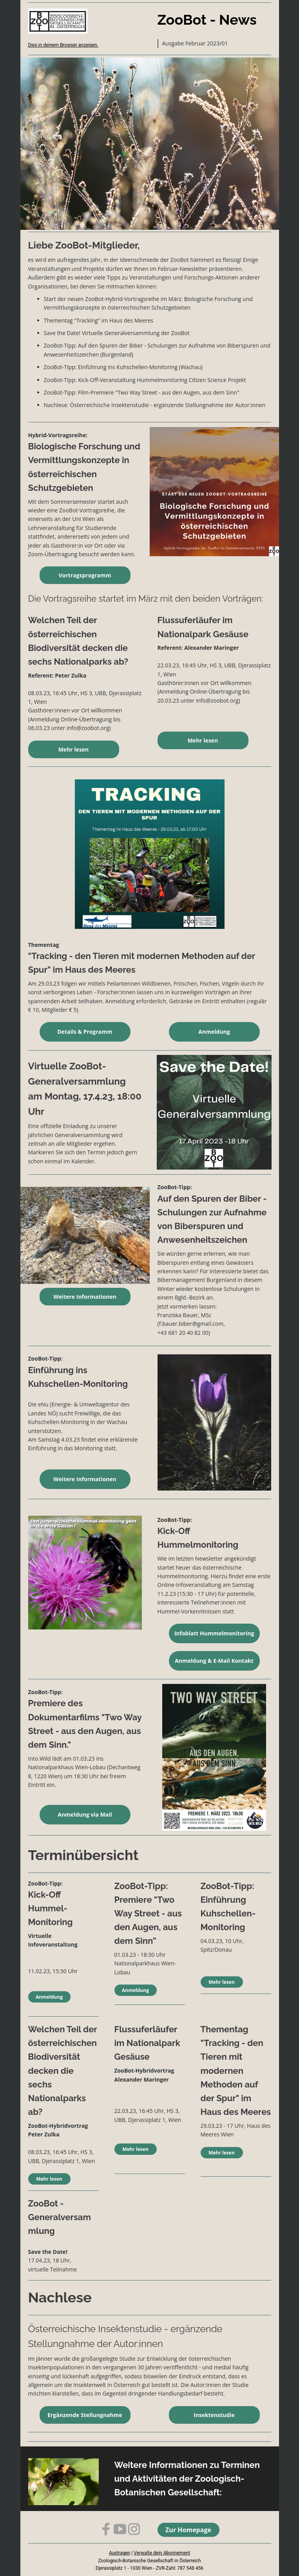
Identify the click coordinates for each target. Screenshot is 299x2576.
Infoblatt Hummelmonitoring (214, 1633)
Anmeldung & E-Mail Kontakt (214, 1660)
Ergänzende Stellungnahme (84, 2415)
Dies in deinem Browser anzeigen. (63, 45)
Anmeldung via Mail (85, 1814)
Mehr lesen (73, 749)
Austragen (119, 2553)
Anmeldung (214, 1031)
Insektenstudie (214, 2415)
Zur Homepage (188, 2530)
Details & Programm (84, 1031)
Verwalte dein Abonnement (162, 2553)
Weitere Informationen (84, 1296)
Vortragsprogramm (85, 575)
